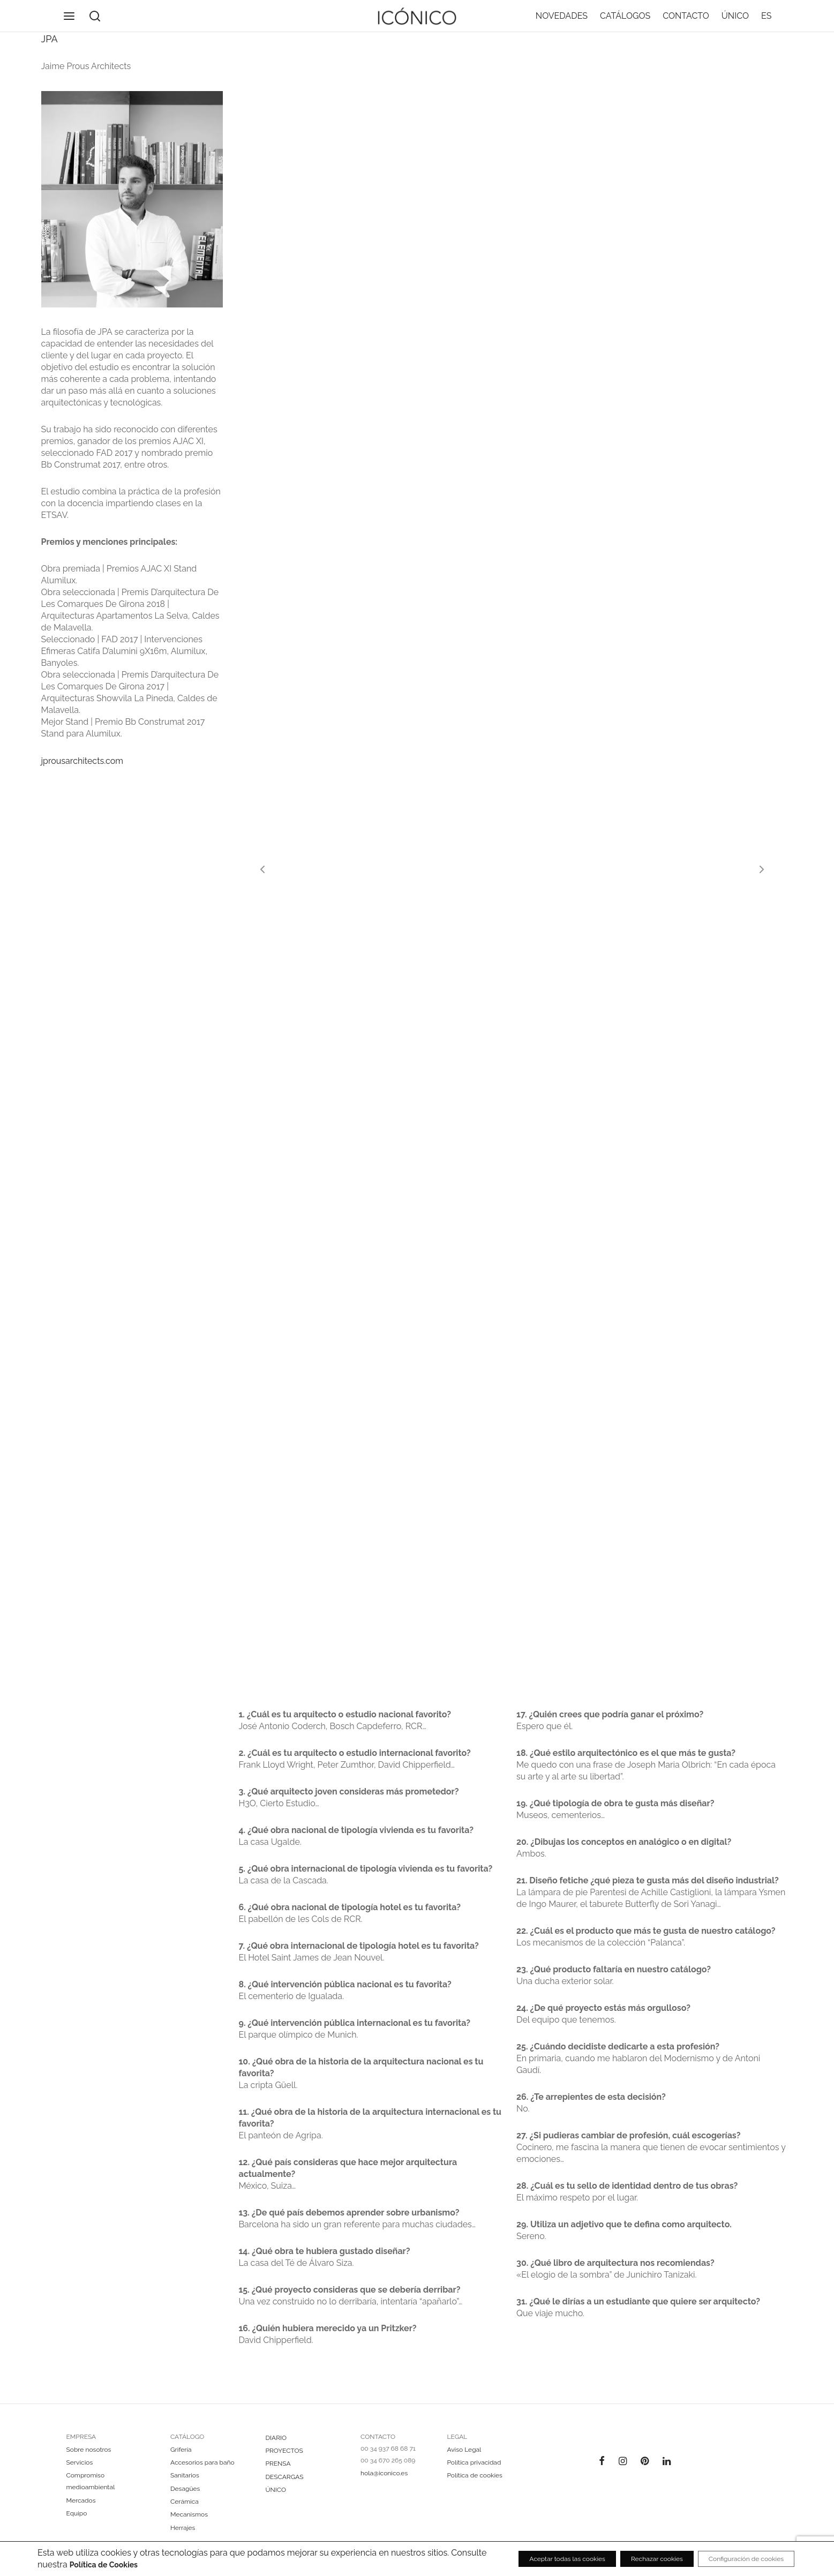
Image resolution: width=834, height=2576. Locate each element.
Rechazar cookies (623, 2559)
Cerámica (184, 2501)
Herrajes (182, 2528)
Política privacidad (474, 2462)
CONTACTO (686, 24)
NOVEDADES (562, 24)
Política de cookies (474, 2475)
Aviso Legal (464, 2449)
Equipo (76, 2513)
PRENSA (278, 2463)
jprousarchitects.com (82, 777)
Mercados (81, 2500)
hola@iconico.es (384, 2473)
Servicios (79, 2462)
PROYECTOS (284, 2450)
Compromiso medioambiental (90, 2481)
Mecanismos (189, 2514)
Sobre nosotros (88, 2449)
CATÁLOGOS (625, 24)
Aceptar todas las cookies (513, 2559)
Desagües (185, 2488)
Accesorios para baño (202, 2462)
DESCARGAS (285, 2477)
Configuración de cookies (734, 2559)
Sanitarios (184, 2475)
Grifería (181, 2449)
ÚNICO (735, 24)
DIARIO (276, 2438)
